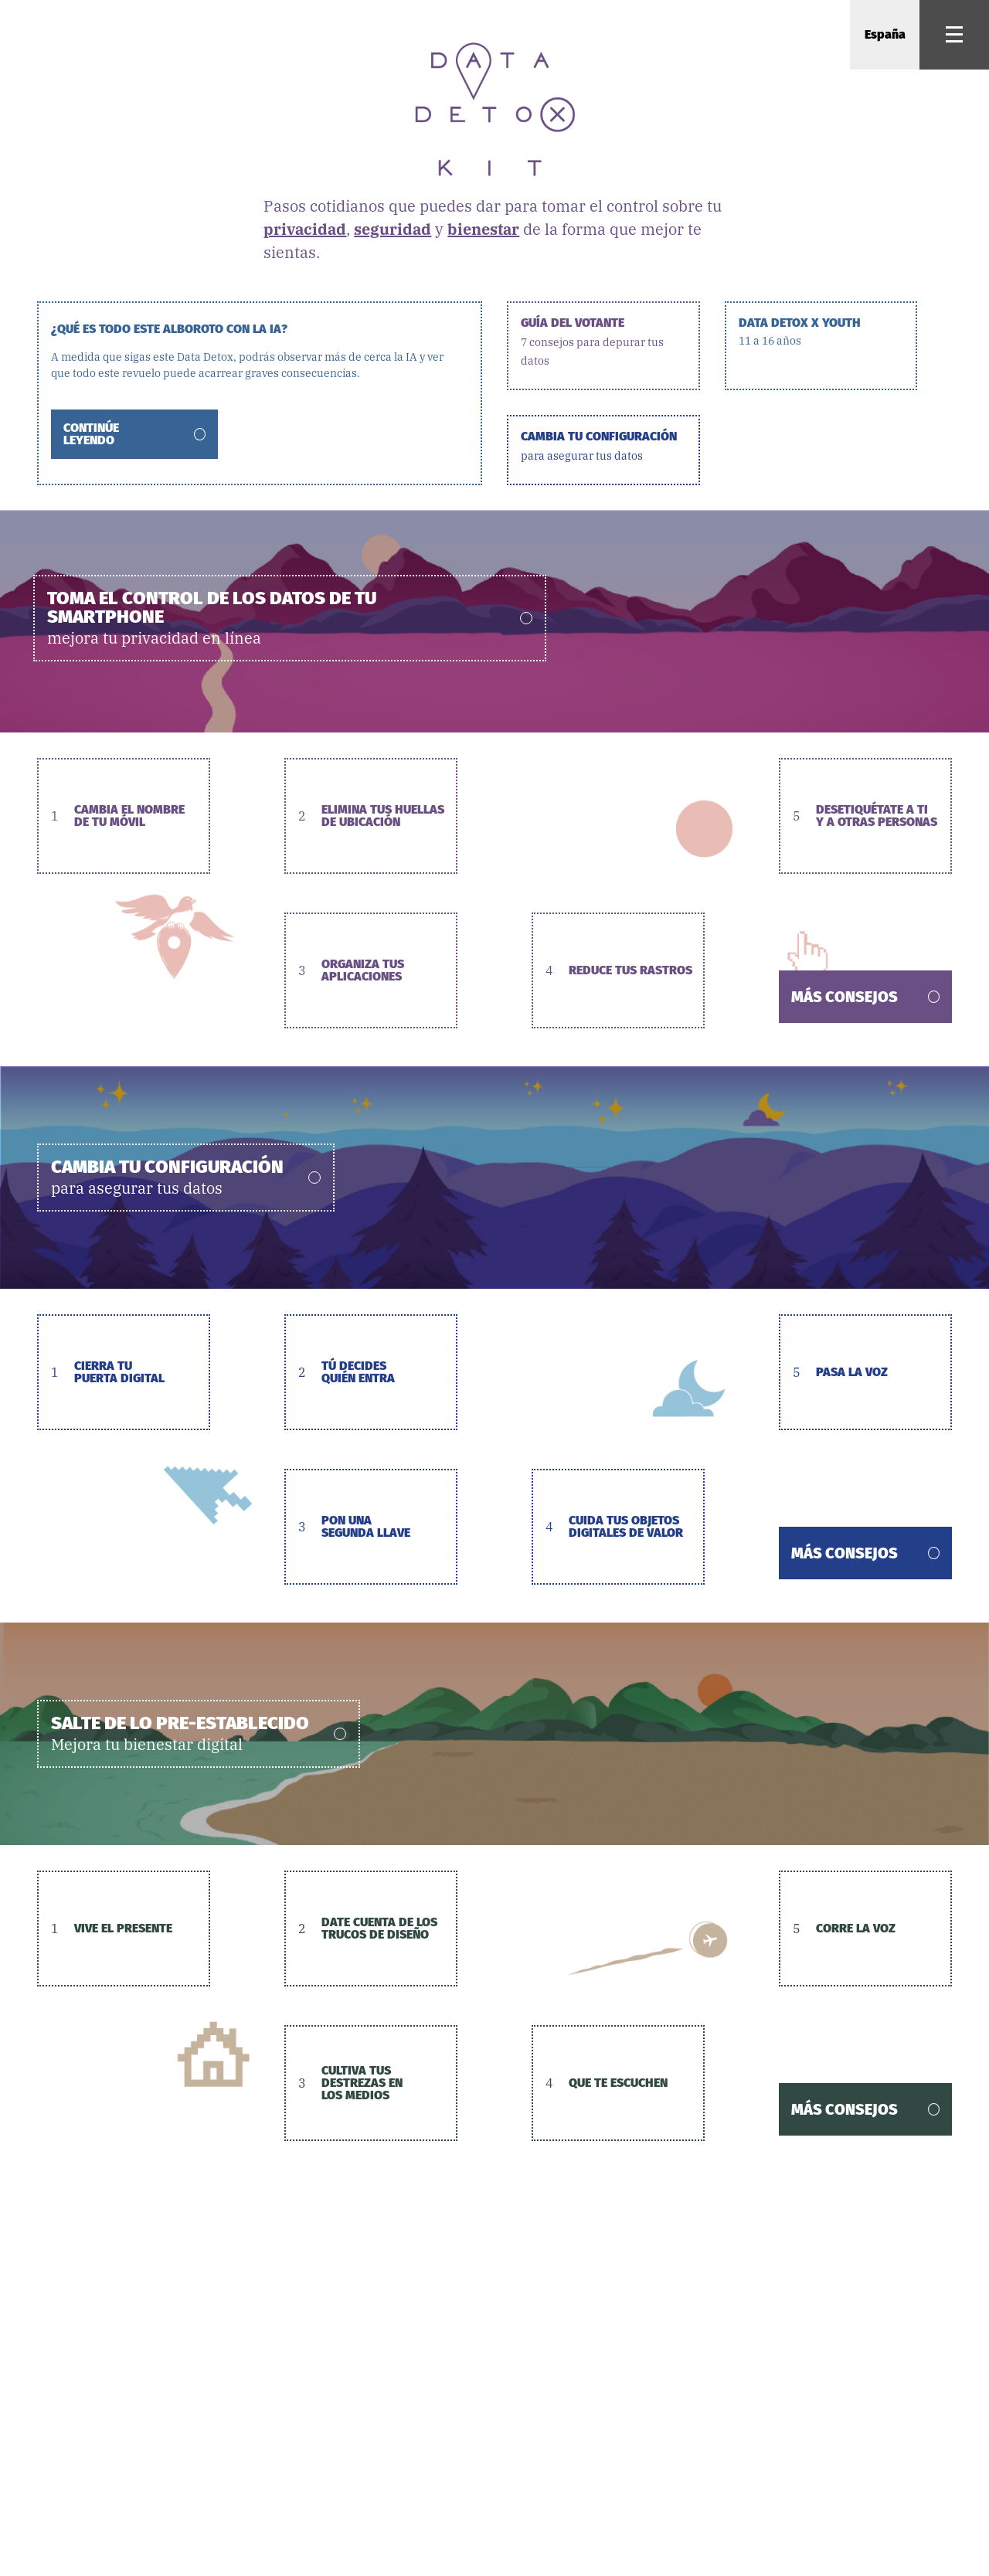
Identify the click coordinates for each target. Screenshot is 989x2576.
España (885, 34)
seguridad (392, 229)
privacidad (304, 229)
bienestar (483, 229)
